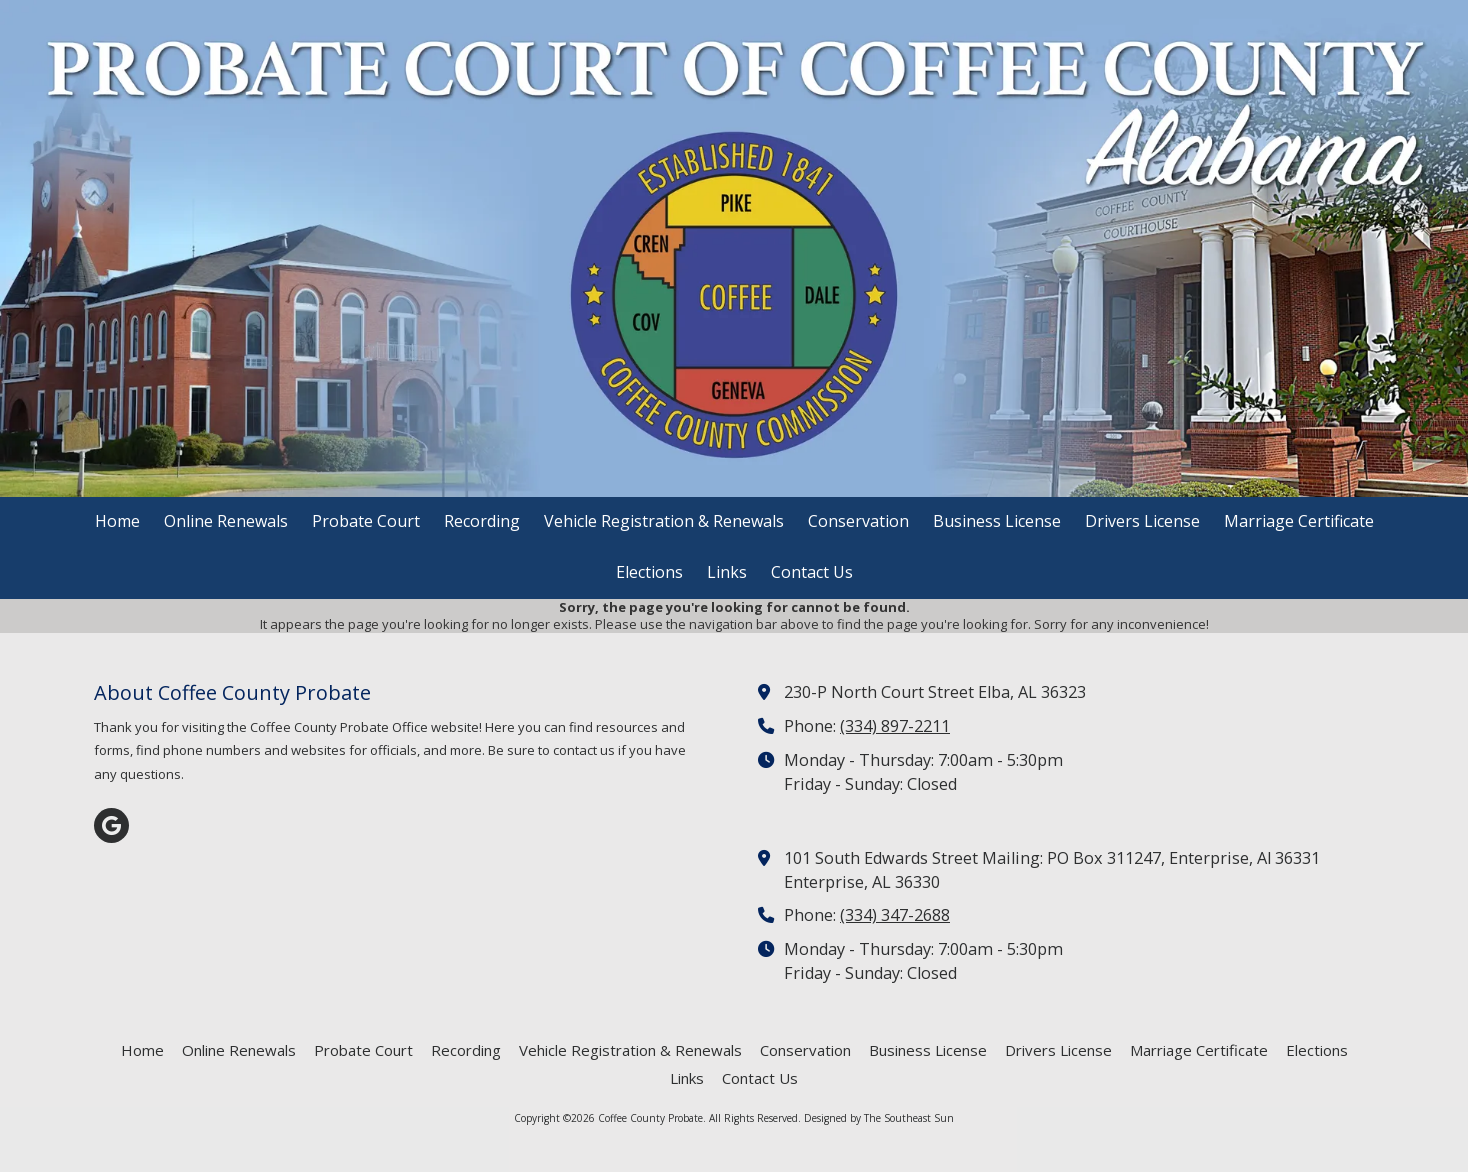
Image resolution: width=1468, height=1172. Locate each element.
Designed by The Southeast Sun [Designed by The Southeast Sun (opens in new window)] (879, 1118)
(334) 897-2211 (895, 726)
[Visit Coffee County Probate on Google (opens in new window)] (111, 825)
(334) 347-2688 (895, 915)
